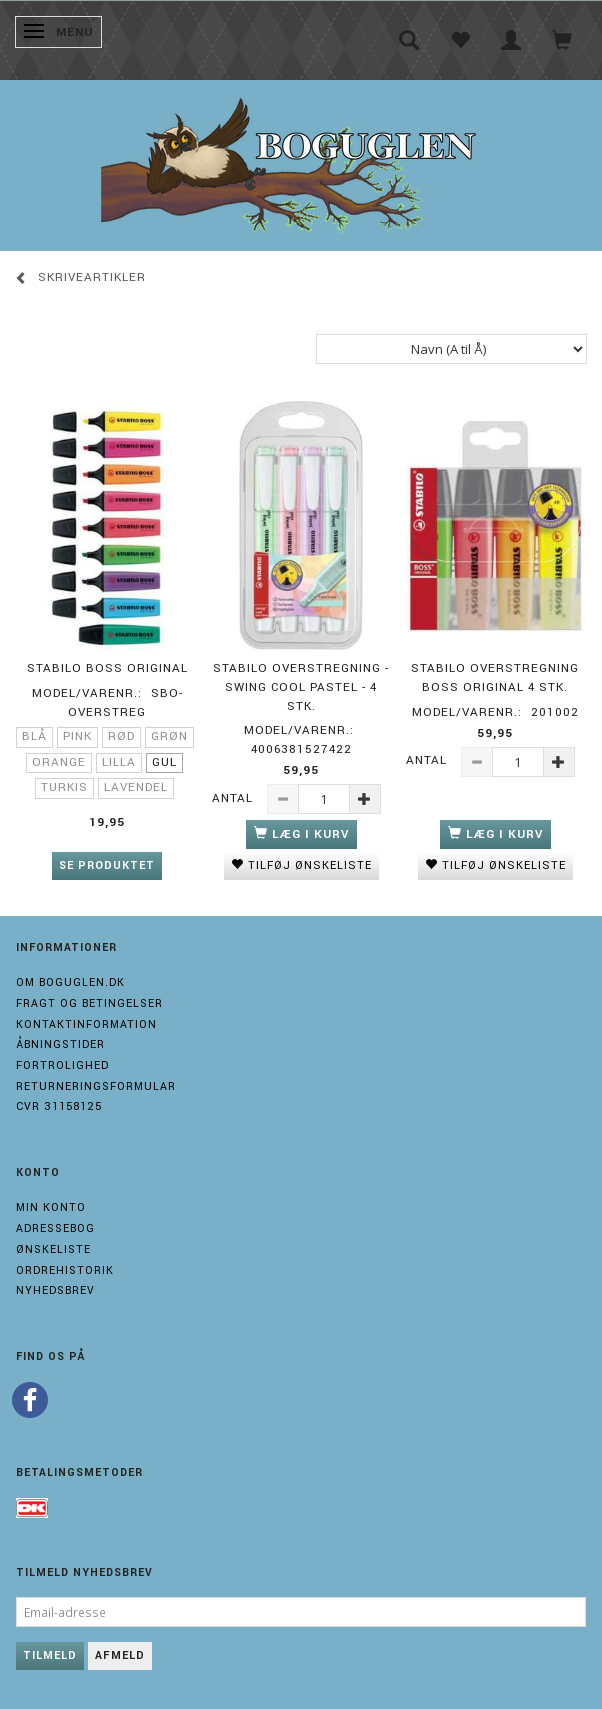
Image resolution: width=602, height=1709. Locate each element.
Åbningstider (60, 1044)
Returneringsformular (96, 1086)
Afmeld (120, 1655)
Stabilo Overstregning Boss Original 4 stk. (495, 678)
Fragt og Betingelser (89, 1003)
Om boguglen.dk (70, 982)
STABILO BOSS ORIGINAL (107, 668)
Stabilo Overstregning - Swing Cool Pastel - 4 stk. (301, 687)
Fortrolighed (62, 1065)
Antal (234, 798)
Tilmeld (50, 1655)
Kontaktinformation (86, 1024)
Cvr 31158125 (59, 1106)
